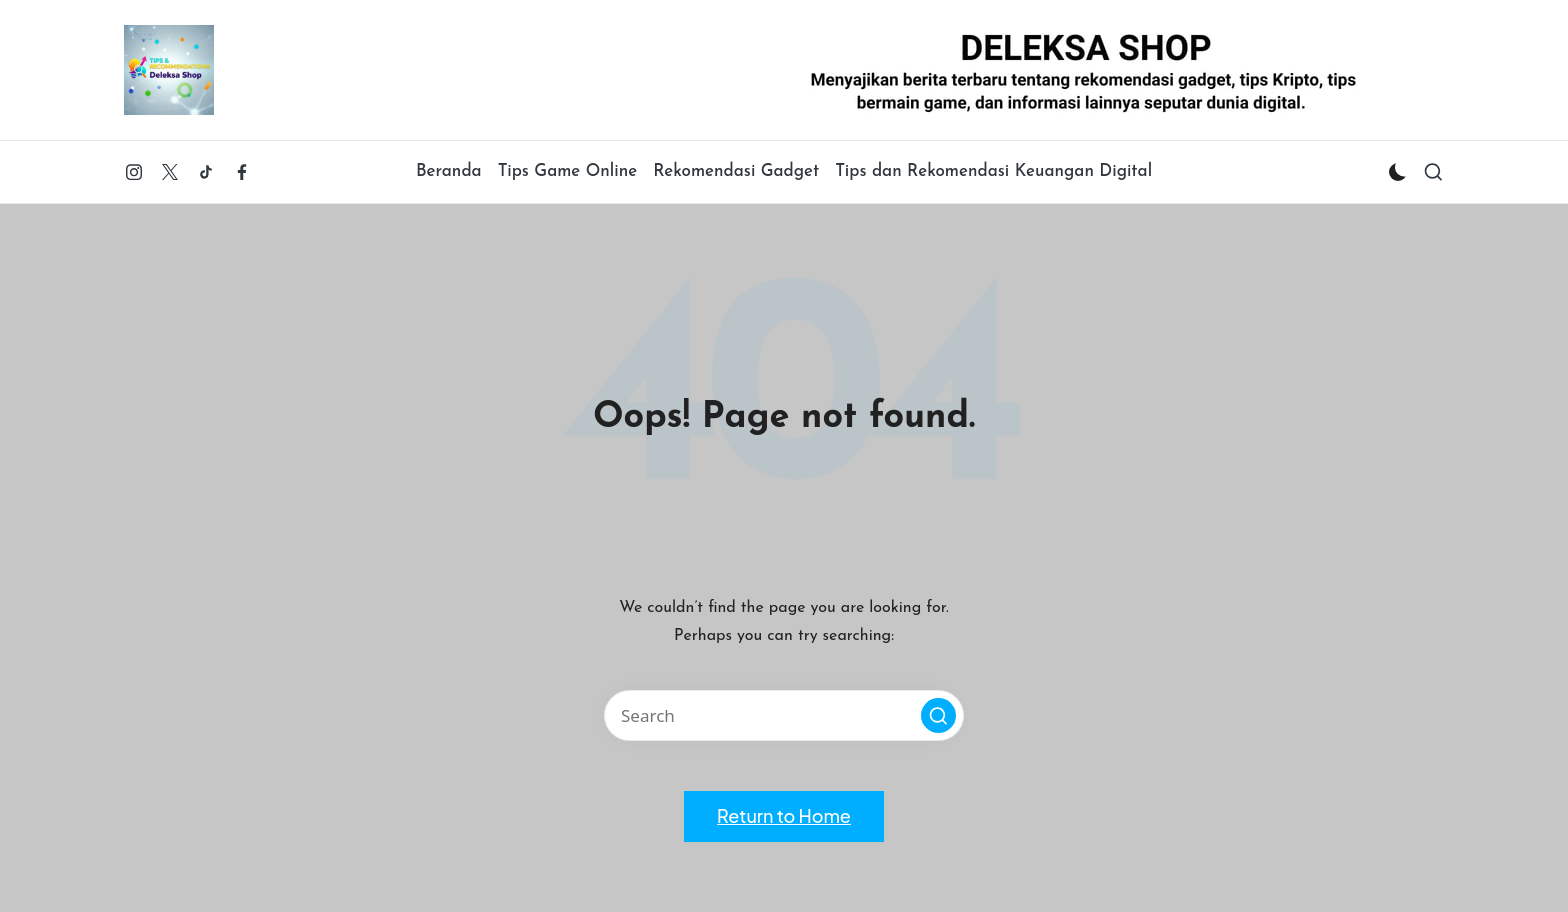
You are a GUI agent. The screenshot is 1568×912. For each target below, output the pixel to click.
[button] (938, 715)
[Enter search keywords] (784, 715)
